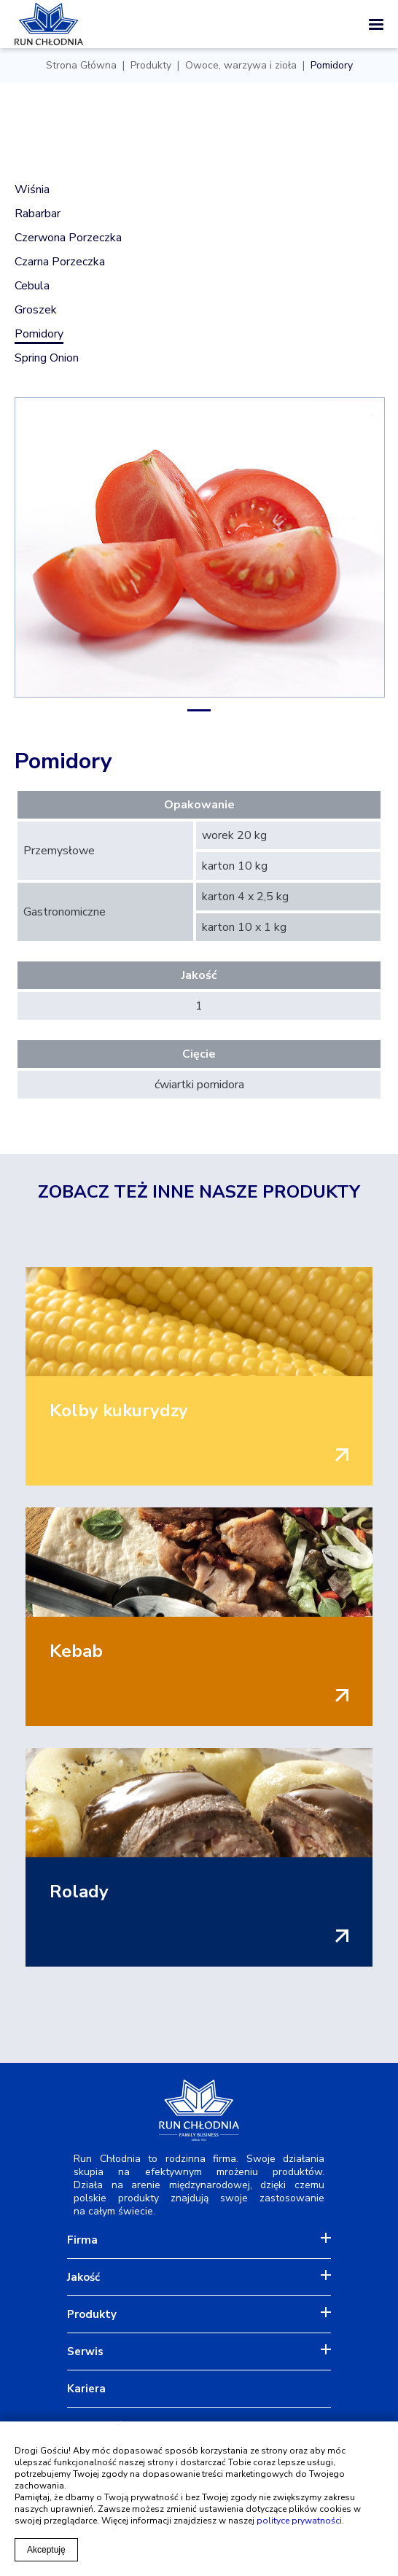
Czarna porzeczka (60, 262)
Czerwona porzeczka (68, 238)
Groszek (36, 310)
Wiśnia (32, 190)
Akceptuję (46, 2550)
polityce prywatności (299, 2520)
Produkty (150, 65)
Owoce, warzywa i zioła (241, 65)
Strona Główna (81, 65)
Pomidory (332, 65)
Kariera (86, 2388)
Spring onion (47, 358)
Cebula (32, 286)
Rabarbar (38, 214)
